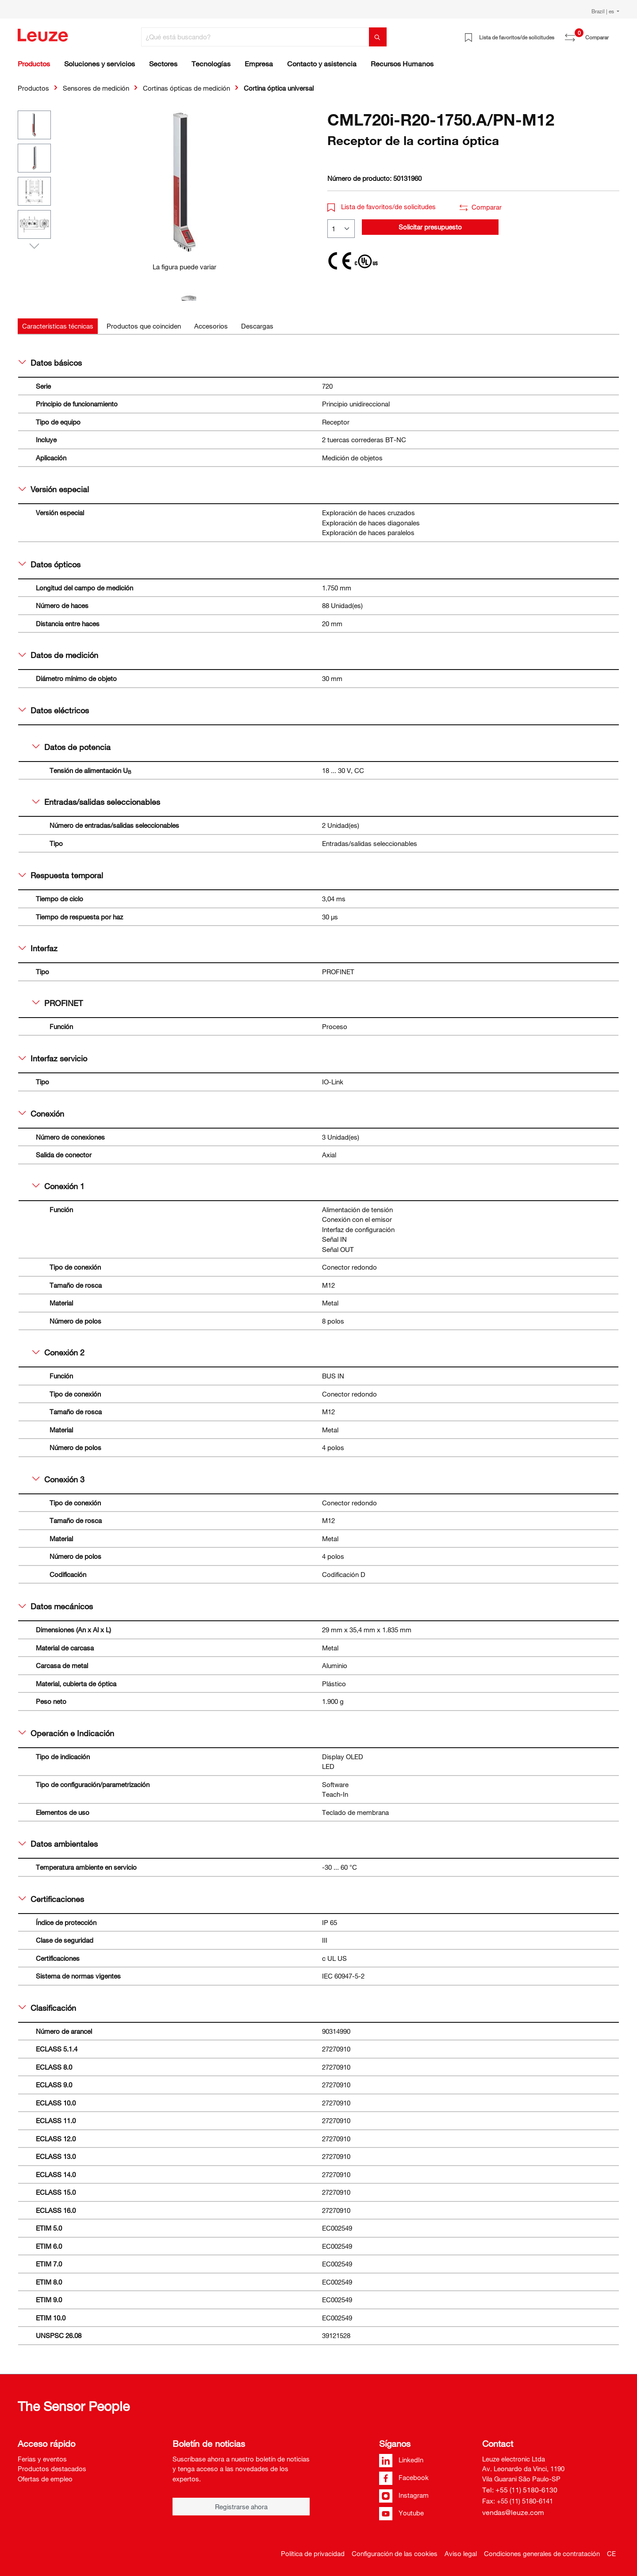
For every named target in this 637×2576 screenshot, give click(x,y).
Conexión (41, 1113)
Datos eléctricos (54, 710)
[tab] (58, 326)
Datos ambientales (58, 1844)
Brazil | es (603, 11)
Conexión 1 (58, 1186)
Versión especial (54, 489)
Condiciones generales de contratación (542, 2553)
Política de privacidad (313, 2553)
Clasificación (47, 2008)
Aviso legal (461, 2553)
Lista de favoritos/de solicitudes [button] (381, 207)
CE (611, 2553)
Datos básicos (50, 362)
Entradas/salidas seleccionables (96, 802)
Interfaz (38, 948)
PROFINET (57, 1003)
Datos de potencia (71, 747)
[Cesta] (614, 34)
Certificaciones (51, 1899)
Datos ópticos (50, 564)
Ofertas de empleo (45, 2479)
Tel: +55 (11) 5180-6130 (519, 2489)
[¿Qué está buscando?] (255, 36)
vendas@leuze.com (513, 2512)
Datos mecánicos (56, 1606)
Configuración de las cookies (394, 2553)
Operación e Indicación (66, 1733)
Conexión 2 (58, 1352)
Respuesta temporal (61, 875)
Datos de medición (58, 655)
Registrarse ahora (241, 2507)
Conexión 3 (58, 1479)
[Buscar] (378, 36)
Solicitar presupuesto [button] (430, 227)
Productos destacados (52, 2469)
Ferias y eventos (42, 2459)
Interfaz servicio (53, 1058)
